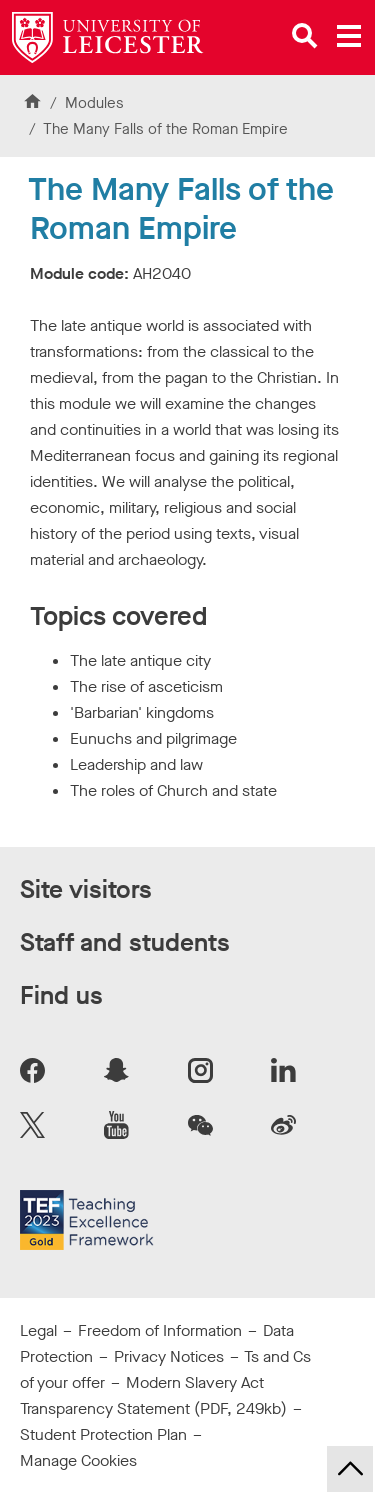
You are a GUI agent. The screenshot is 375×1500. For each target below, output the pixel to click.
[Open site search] (305, 36)
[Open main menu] (349, 36)
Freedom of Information (160, 1330)
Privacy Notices (169, 1356)
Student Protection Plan (103, 1434)
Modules (94, 103)
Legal (38, 1330)
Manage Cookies (78, 1460)
